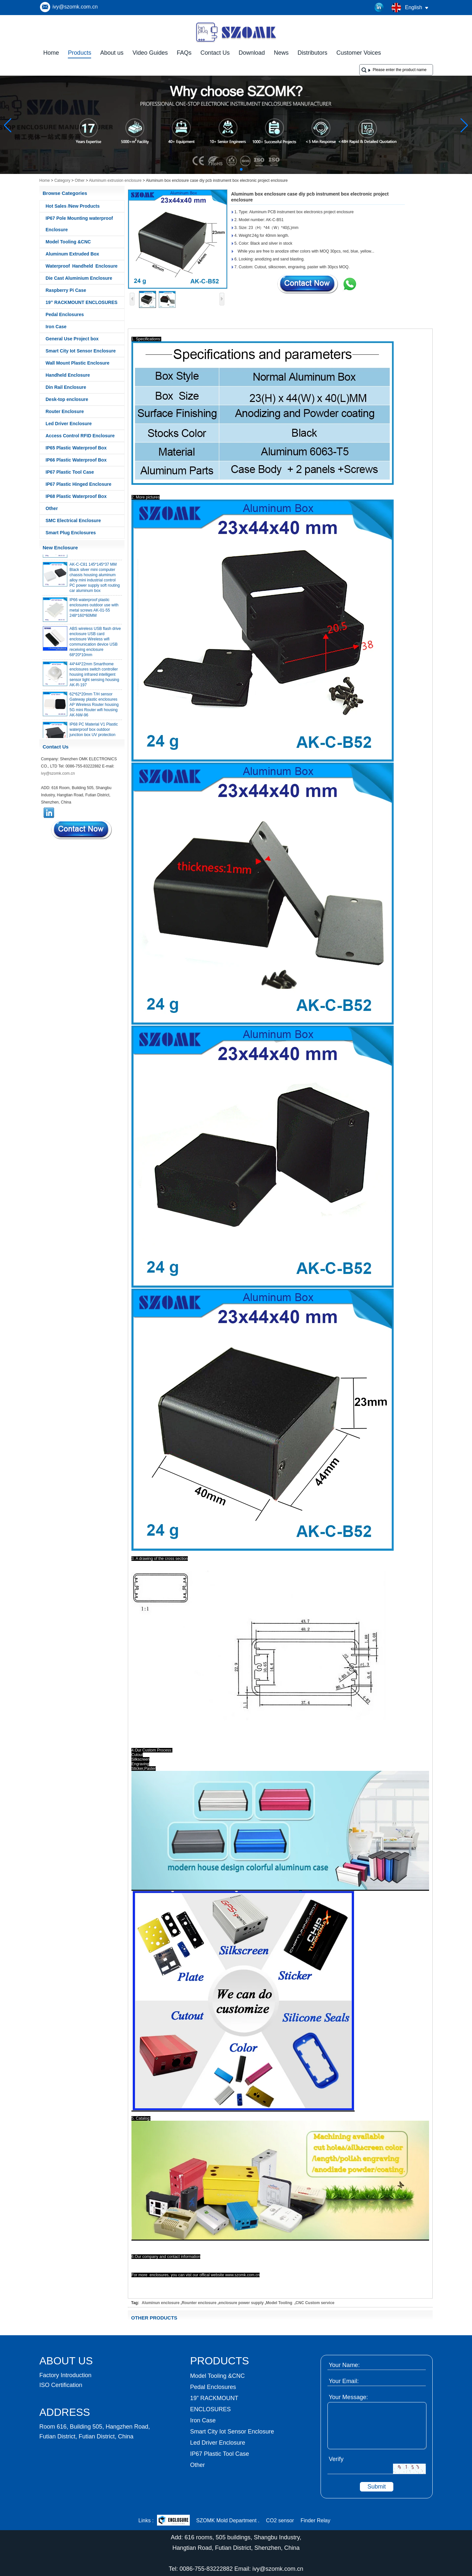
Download (252, 52)
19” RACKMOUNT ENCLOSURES (81, 302)
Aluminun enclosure (160, 2303)
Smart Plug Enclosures (71, 532)
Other (80, 180)
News (281, 52)
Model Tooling (279, 2303)
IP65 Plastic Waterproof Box (76, 447)
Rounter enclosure (199, 2303)
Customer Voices (358, 52)
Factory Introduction (65, 2375)
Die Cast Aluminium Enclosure (79, 278)
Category (62, 180)
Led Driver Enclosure (69, 423)
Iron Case (56, 326)
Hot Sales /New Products (73, 206)
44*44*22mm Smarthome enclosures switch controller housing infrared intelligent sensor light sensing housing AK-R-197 (94, 678)
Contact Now (82, 830)
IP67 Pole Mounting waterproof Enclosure (79, 224)
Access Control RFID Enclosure (80, 435)
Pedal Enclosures (65, 314)
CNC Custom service (315, 2303)
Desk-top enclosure (67, 399)
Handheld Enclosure (68, 375)
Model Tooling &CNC (68, 241)
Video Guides (150, 52)
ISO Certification (60, 2385)
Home (51, 52)
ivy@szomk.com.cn (75, 6)
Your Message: (348, 2397)
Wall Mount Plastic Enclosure (77, 363)
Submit (376, 2486)
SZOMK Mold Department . (228, 2520)
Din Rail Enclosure (66, 387)
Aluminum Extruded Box (72, 253)
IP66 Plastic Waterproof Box (76, 460)
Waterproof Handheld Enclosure (82, 266)
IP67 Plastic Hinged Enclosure (78, 484)
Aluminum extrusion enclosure (115, 180)
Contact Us (215, 52)
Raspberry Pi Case (66, 290)
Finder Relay (315, 2520)
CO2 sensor (280, 2520)
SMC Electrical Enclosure (73, 520)
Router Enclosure (65, 411)
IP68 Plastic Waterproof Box (76, 496)
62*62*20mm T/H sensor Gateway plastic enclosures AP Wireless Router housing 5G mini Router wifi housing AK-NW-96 (94, 708)
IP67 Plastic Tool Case (70, 472)
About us (112, 52)
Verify (336, 2459)
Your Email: (344, 2381)
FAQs (184, 52)
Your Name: (344, 2365)
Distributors (312, 52)
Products (79, 52)
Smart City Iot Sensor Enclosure (81, 350)
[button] (225, 169)
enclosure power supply (241, 2303)
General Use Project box (72, 338)
